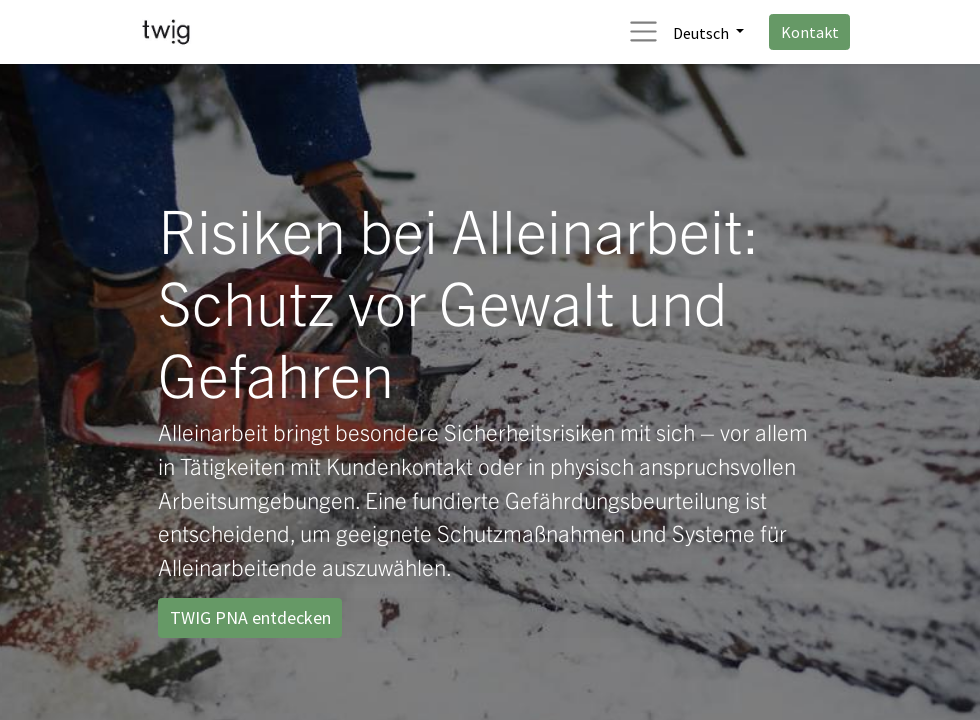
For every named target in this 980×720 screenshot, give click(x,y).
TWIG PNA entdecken (250, 617)
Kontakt (810, 32)
